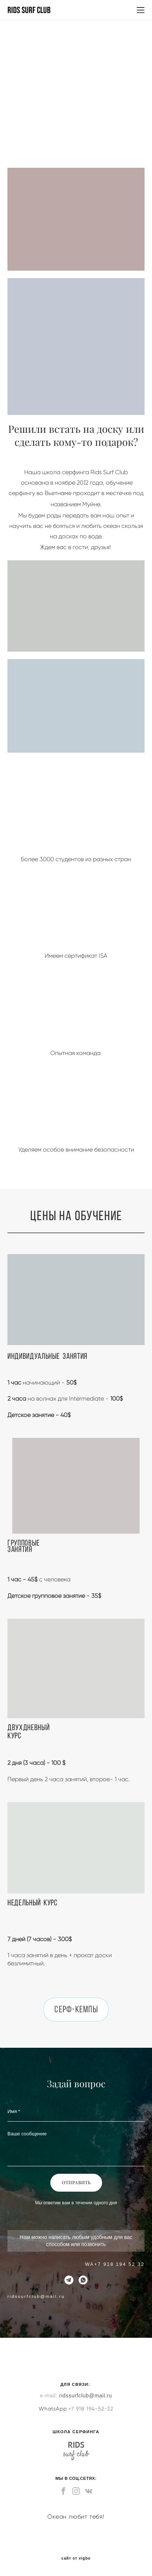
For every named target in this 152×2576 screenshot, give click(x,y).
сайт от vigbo (76, 2558)
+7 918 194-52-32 (91, 2409)
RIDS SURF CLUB (29, 10)
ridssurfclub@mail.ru (85, 2396)
